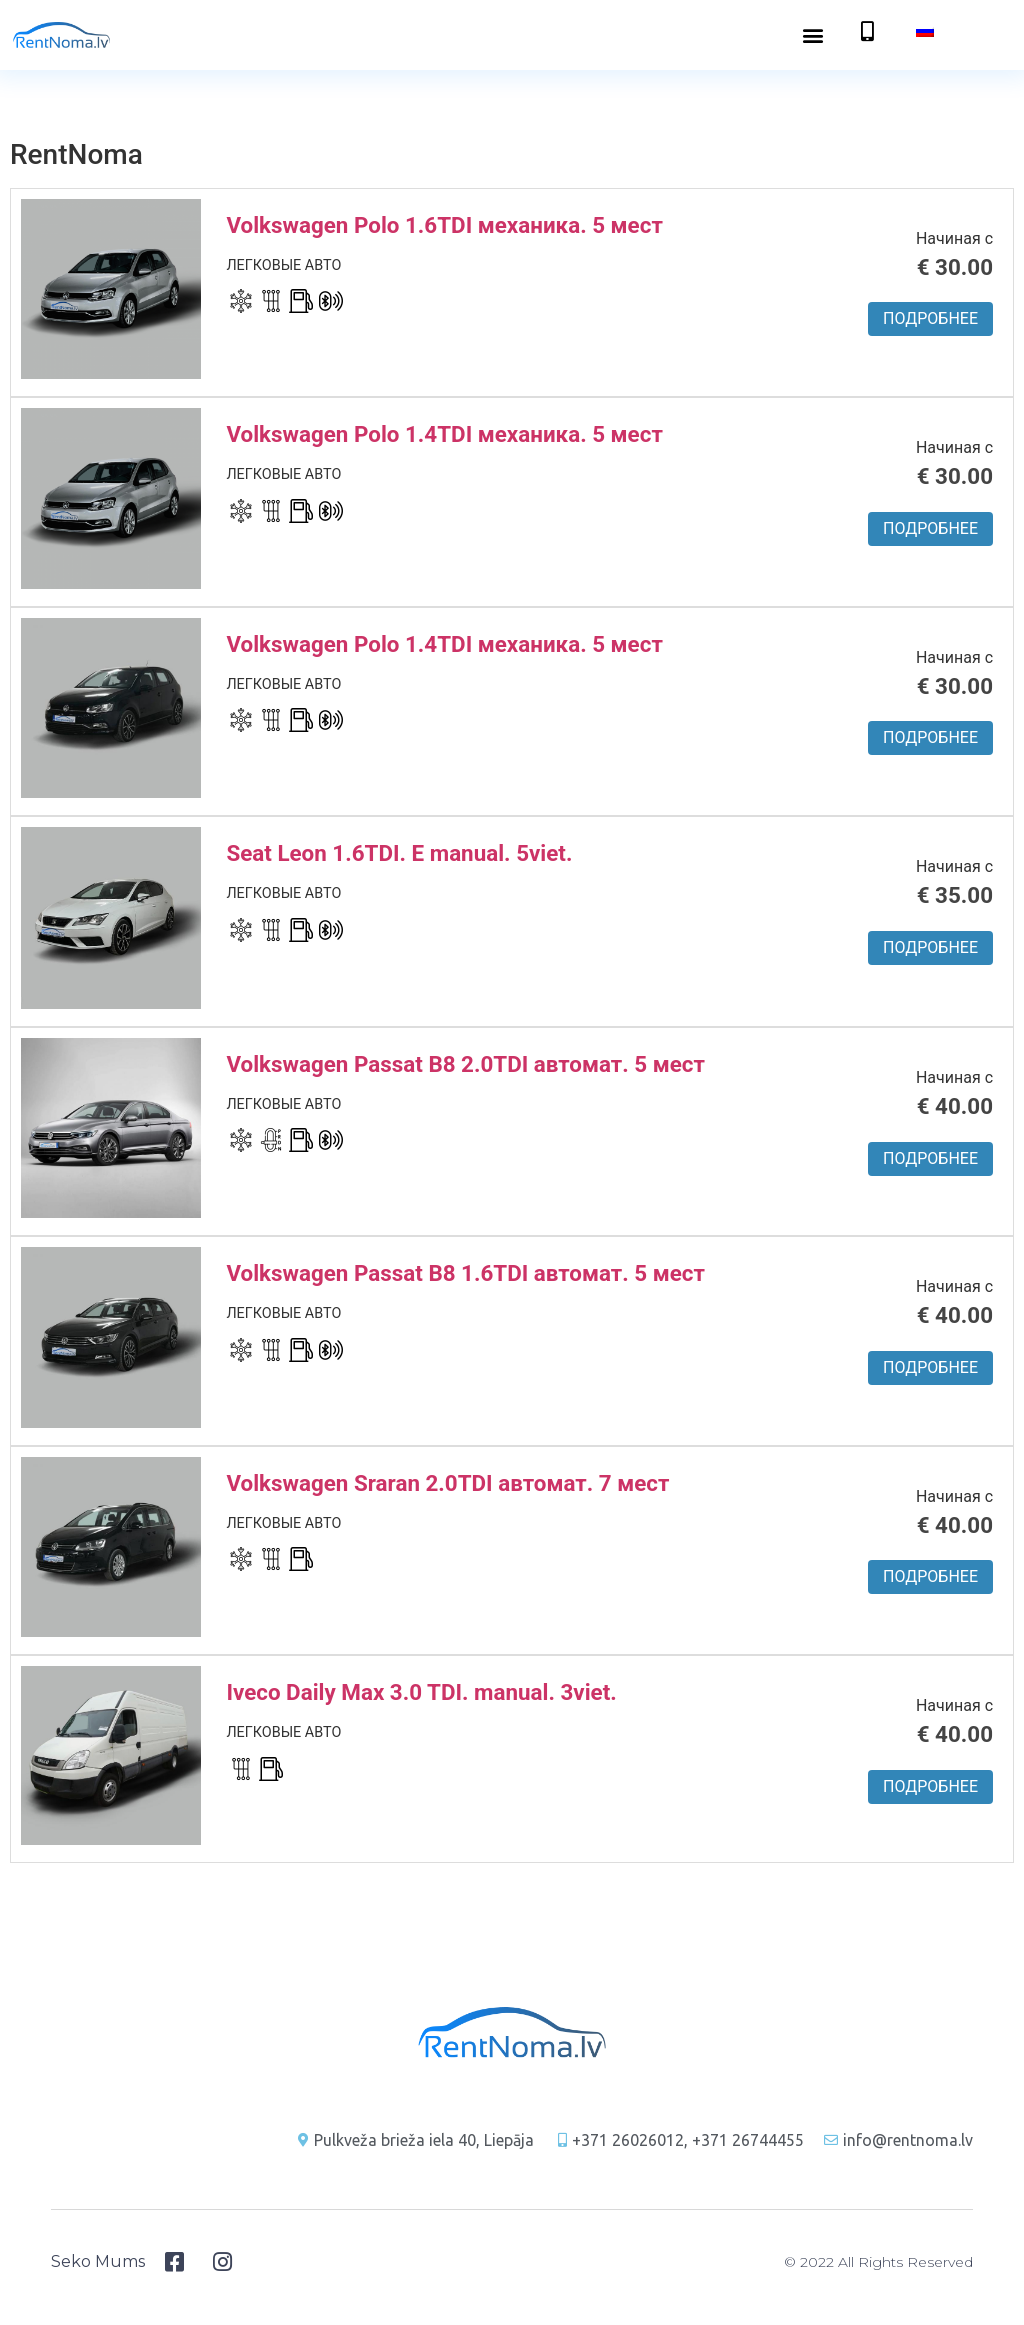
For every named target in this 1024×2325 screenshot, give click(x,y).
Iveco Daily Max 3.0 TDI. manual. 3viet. (421, 1692)
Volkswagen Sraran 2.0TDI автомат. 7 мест (447, 1483)
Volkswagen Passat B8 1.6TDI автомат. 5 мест (465, 1273)
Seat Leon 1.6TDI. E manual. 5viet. (399, 853)
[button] (813, 35)
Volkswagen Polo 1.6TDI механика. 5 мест (444, 225)
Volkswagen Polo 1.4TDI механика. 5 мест (444, 434)
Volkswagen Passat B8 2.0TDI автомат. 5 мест (465, 1064)
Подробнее (930, 318)
